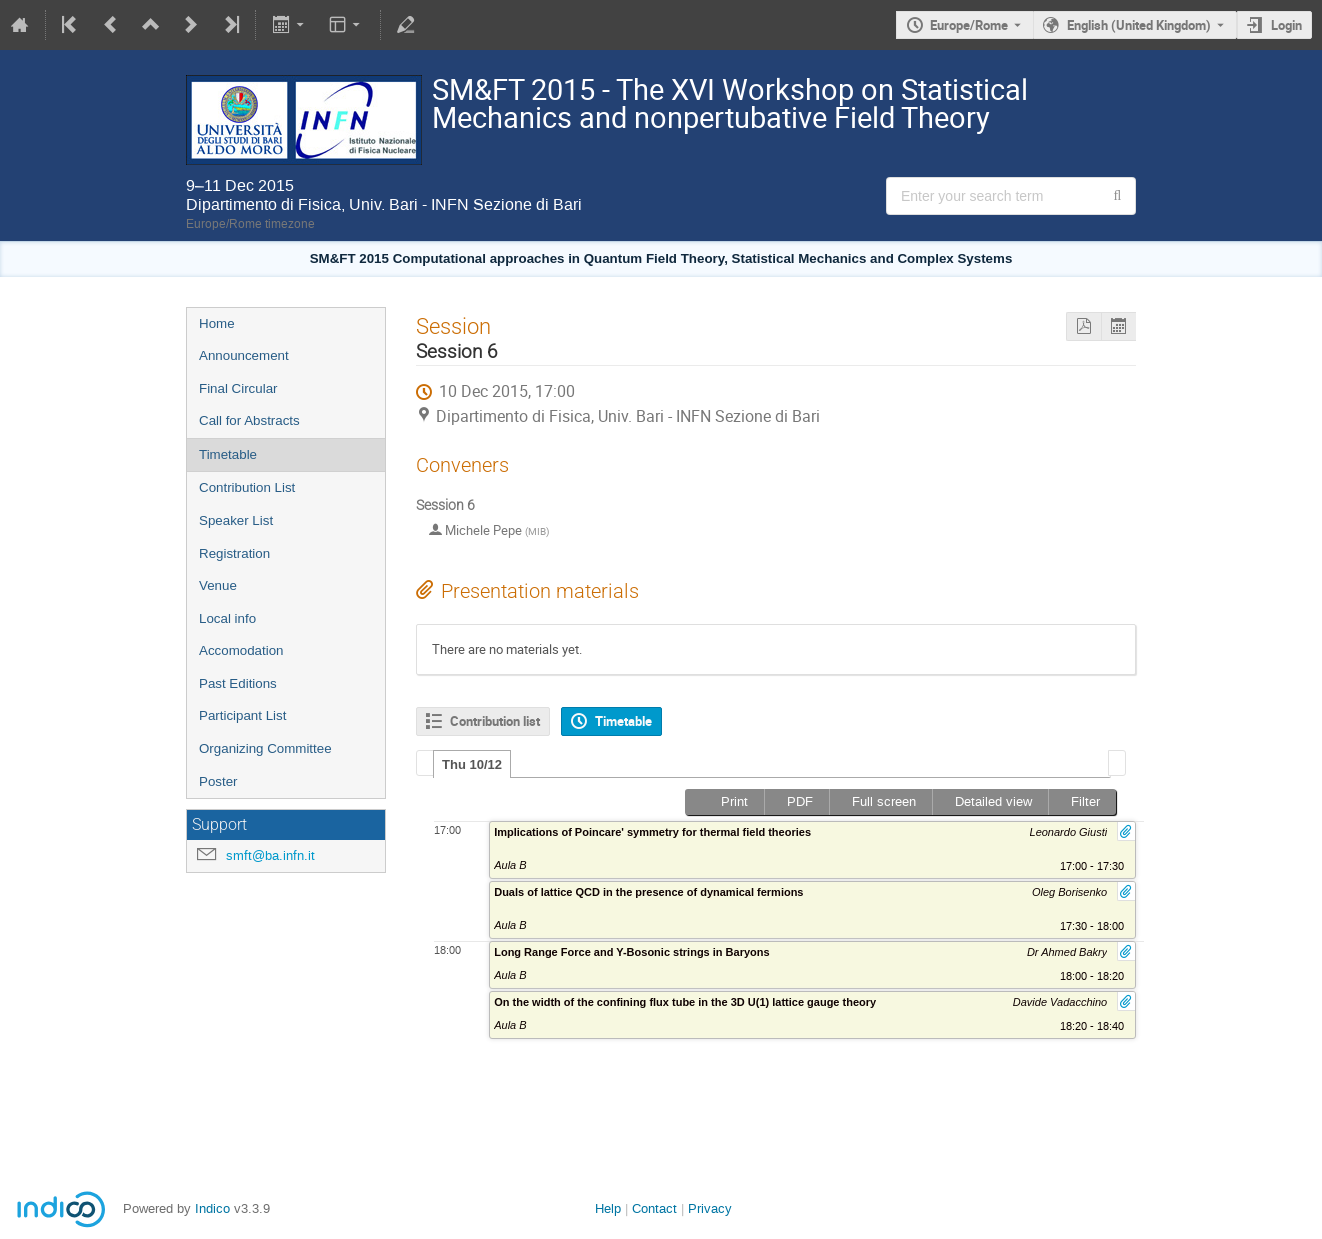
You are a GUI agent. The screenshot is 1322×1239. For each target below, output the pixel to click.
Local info (227, 618)
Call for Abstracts (249, 420)
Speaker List (236, 520)
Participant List (242, 715)
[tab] (472, 764)
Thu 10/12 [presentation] (472, 764)
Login (1286, 25)
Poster (218, 781)
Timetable (228, 454)
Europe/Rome (969, 25)
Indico (212, 1208)
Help (608, 1208)
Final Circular (238, 388)
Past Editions (238, 683)
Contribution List (247, 487)
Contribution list (495, 721)
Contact (654, 1208)
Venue (218, 585)
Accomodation (241, 650)
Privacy (710, 1208)
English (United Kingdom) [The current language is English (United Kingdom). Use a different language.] (1139, 25)
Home (217, 323)
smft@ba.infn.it (270, 855)
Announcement (244, 355)
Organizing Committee (265, 748)
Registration (234, 553)
